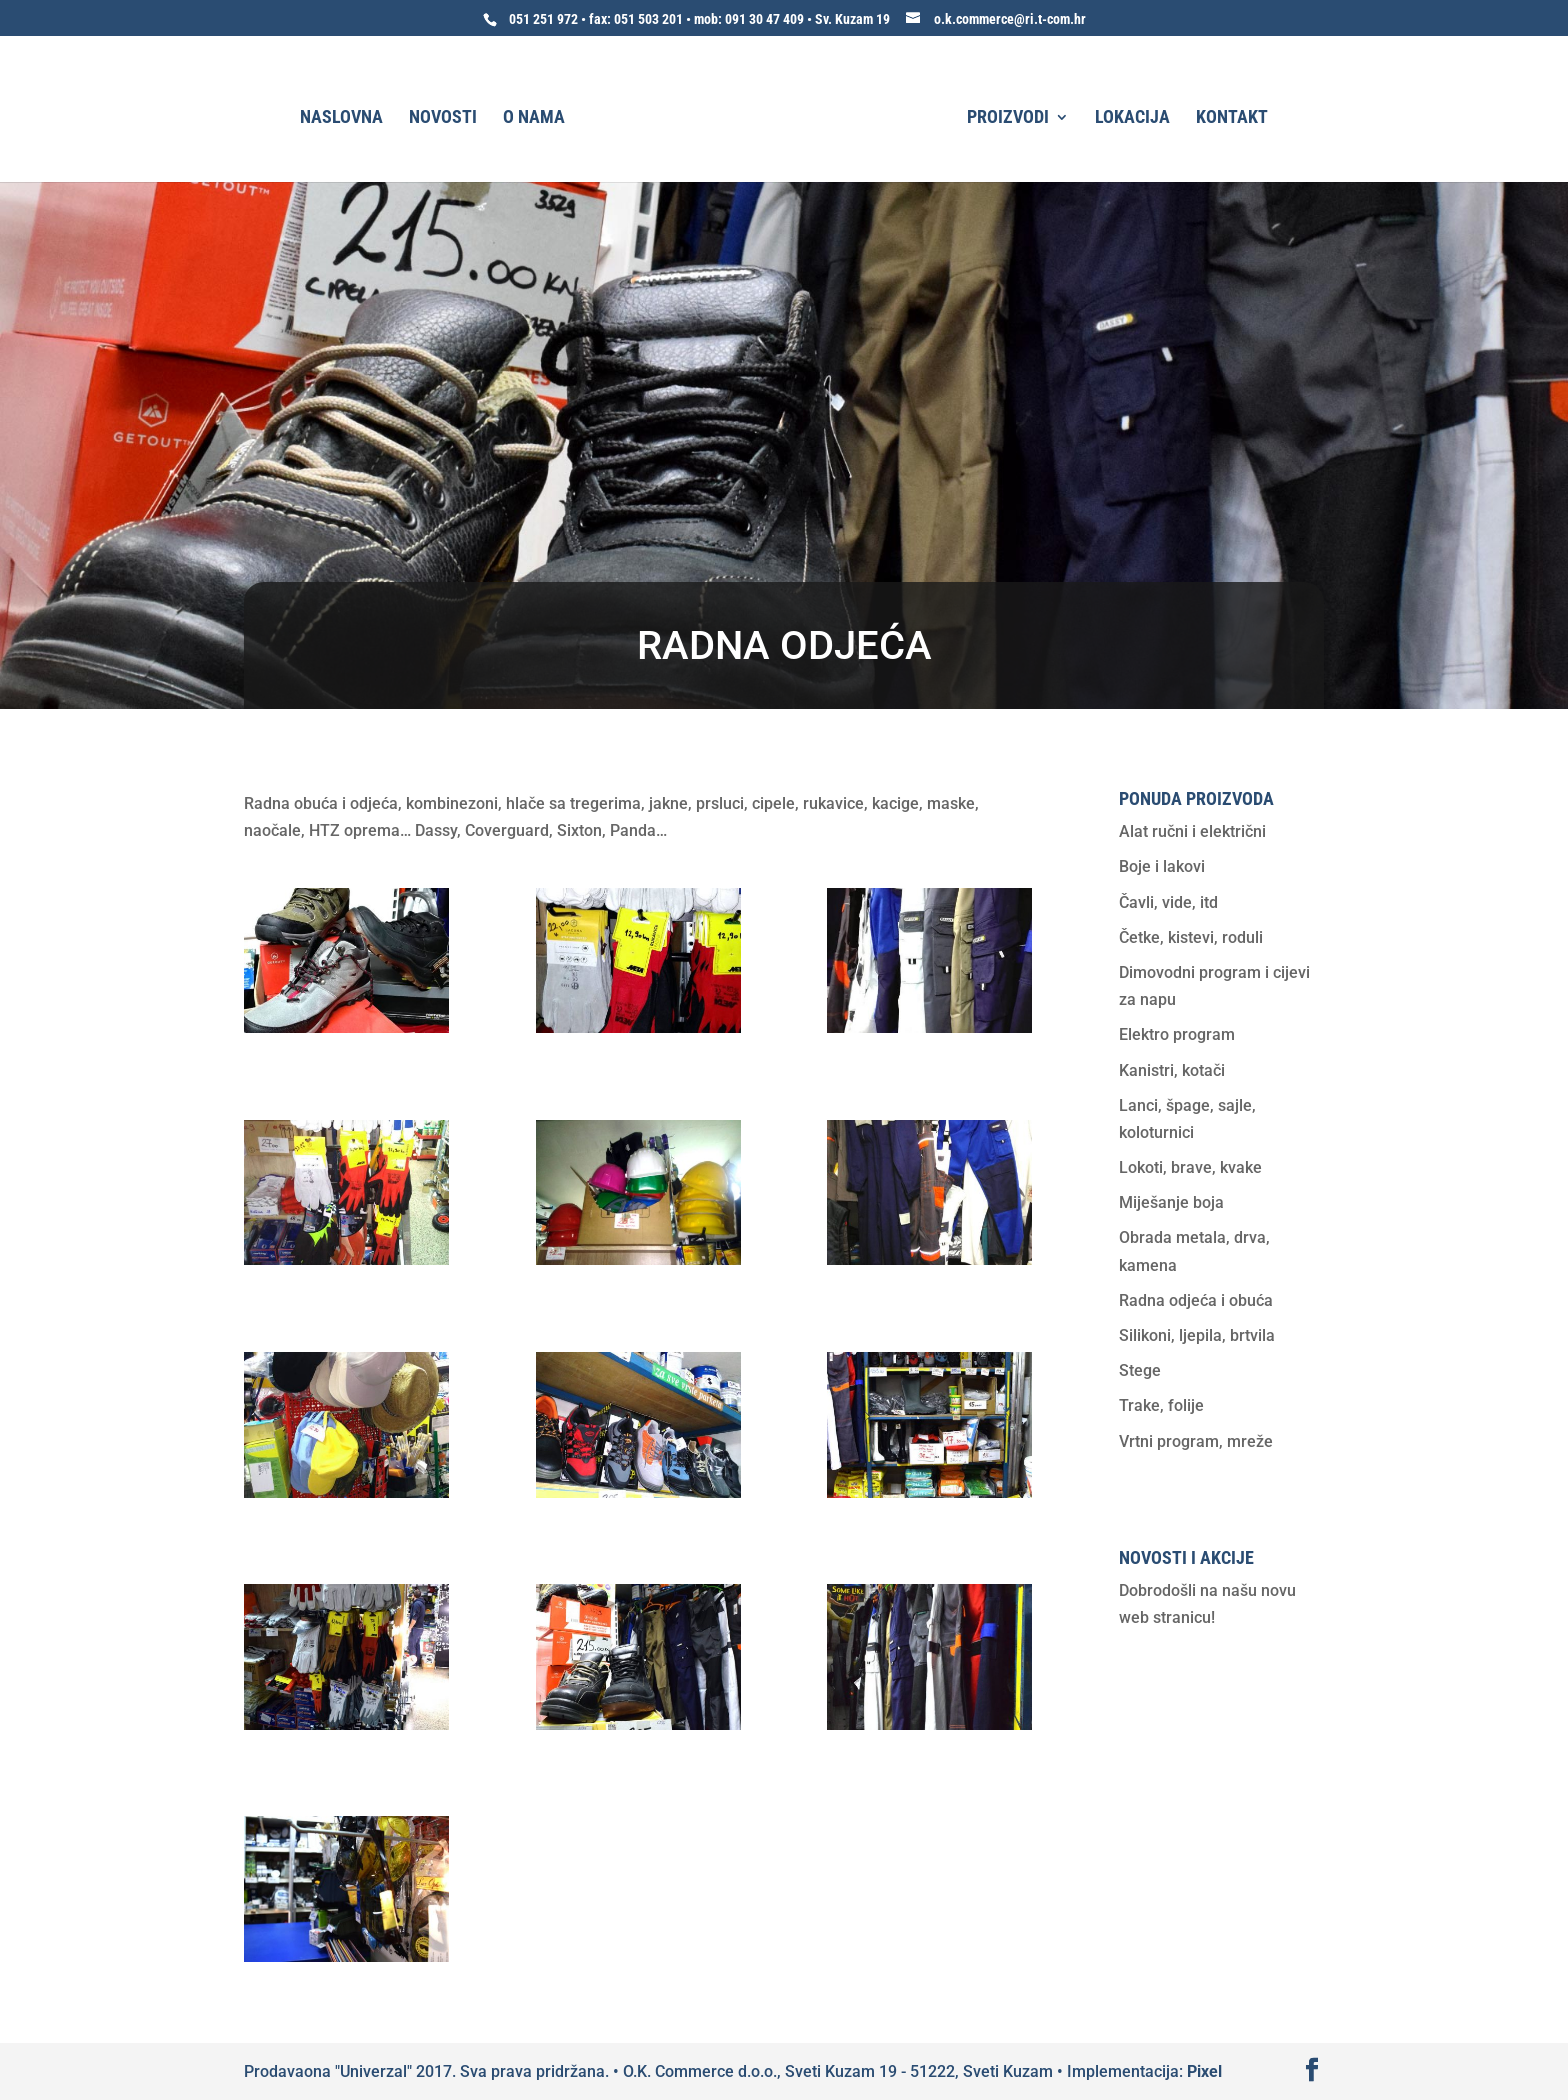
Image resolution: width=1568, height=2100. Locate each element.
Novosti (443, 118)
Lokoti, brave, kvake (1190, 1167)
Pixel (1204, 2071)
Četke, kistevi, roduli (1191, 937)
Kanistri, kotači (1172, 1070)
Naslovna (341, 118)
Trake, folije (1161, 1405)
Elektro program (1177, 1034)
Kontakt (1232, 118)
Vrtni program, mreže (1196, 1441)
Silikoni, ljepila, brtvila (1197, 1335)
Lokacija (1132, 118)
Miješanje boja (1171, 1202)
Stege (1140, 1370)
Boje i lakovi (1162, 866)
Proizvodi (1008, 118)
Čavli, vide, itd (1168, 902)
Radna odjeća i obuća (1196, 1300)
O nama (534, 118)
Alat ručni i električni (1192, 831)
